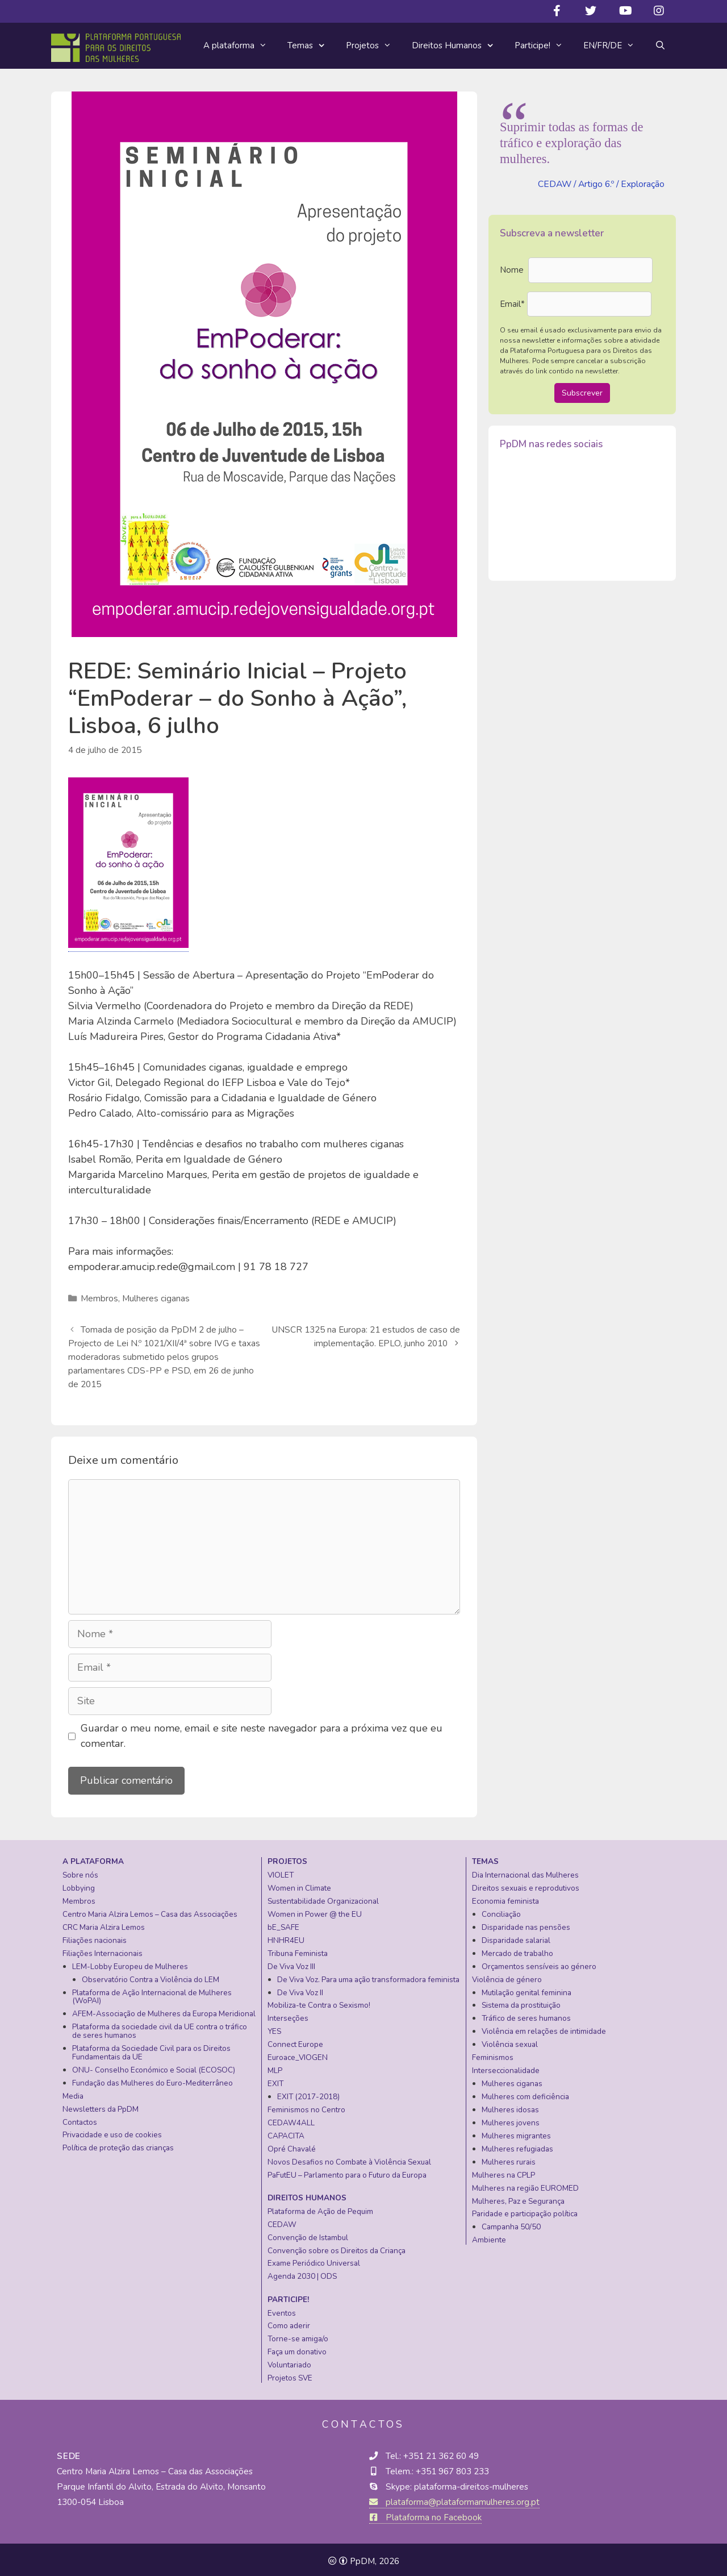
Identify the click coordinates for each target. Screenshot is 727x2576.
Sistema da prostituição (521, 2001)
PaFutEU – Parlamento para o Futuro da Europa (347, 2171)
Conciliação (501, 1910)
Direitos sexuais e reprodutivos (525, 1884)
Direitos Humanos (458, 46)
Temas (311, 46)
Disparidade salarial (516, 1937)
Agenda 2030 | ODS (302, 2272)
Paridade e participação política (525, 2210)
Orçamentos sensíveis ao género (539, 1963)
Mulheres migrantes (516, 2132)
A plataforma (240, 45)
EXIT (275, 2080)
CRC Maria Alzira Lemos (103, 1924)
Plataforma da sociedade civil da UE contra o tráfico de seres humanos (159, 2027)
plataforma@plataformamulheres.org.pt (454, 2498)
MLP (275, 2067)
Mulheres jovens (511, 2119)
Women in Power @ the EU (315, 1910)
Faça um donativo (297, 2348)
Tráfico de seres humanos (526, 2014)
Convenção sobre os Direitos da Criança (337, 2247)
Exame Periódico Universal (314, 2259)
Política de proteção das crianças (118, 2144)
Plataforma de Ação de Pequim (320, 2208)
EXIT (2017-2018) (308, 2093)
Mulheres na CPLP (503, 2171)
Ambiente (489, 2236)
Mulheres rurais (509, 2158)
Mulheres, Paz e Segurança (518, 2197)
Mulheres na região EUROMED (525, 2184)
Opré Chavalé (292, 2145)
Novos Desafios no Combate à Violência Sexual (349, 2158)
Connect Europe (295, 2041)
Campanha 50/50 (511, 2223)
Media (72, 2092)
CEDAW (282, 2221)
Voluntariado (289, 2361)
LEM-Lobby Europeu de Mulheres (130, 1963)
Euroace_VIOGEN (298, 2054)
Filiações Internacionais (102, 1950)
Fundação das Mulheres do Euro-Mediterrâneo (152, 2079)
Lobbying (78, 1884)
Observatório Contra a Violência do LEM (150, 1976)
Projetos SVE (290, 2374)
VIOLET (281, 1871)
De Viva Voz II (300, 1989)
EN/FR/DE (614, 45)
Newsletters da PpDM (100, 2105)
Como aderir (289, 2322)
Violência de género (507, 1976)
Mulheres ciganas (155, 1298)
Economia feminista (505, 1897)
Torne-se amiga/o (298, 2335)
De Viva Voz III (291, 1963)
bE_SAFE (283, 1924)
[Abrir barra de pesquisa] (660, 45)
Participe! (544, 45)
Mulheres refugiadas (517, 2145)
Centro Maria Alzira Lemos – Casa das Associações (149, 1910)
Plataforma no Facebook (425, 2514)
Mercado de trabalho (517, 1950)
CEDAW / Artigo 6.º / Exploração (601, 184)
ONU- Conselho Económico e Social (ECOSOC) (153, 2066)
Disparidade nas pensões (526, 1924)
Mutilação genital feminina (526, 1989)
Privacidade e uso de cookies (112, 2131)
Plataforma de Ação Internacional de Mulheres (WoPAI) (152, 1993)
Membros (99, 1298)
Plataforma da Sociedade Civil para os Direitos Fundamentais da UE (151, 2049)
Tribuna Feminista (298, 1950)
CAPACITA (286, 2132)
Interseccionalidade (506, 2067)
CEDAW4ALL (291, 2119)
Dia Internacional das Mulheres (525, 1871)
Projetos (374, 45)
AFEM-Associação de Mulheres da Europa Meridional (164, 2010)
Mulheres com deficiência (525, 2093)
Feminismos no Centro (306, 2106)
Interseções (288, 2014)
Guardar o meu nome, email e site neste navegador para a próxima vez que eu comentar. (261, 1732)
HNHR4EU (286, 1937)
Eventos (282, 2309)
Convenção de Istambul (308, 2234)
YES (274, 2027)
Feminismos (492, 2054)
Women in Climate (299, 1884)
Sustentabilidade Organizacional (323, 1897)
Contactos (79, 2118)
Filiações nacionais (94, 1937)
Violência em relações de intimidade (544, 2027)
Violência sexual (510, 2041)
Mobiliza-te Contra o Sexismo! (319, 2001)
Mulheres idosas (510, 2106)
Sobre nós (80, 1871)
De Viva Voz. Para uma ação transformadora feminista (368, 1976)
